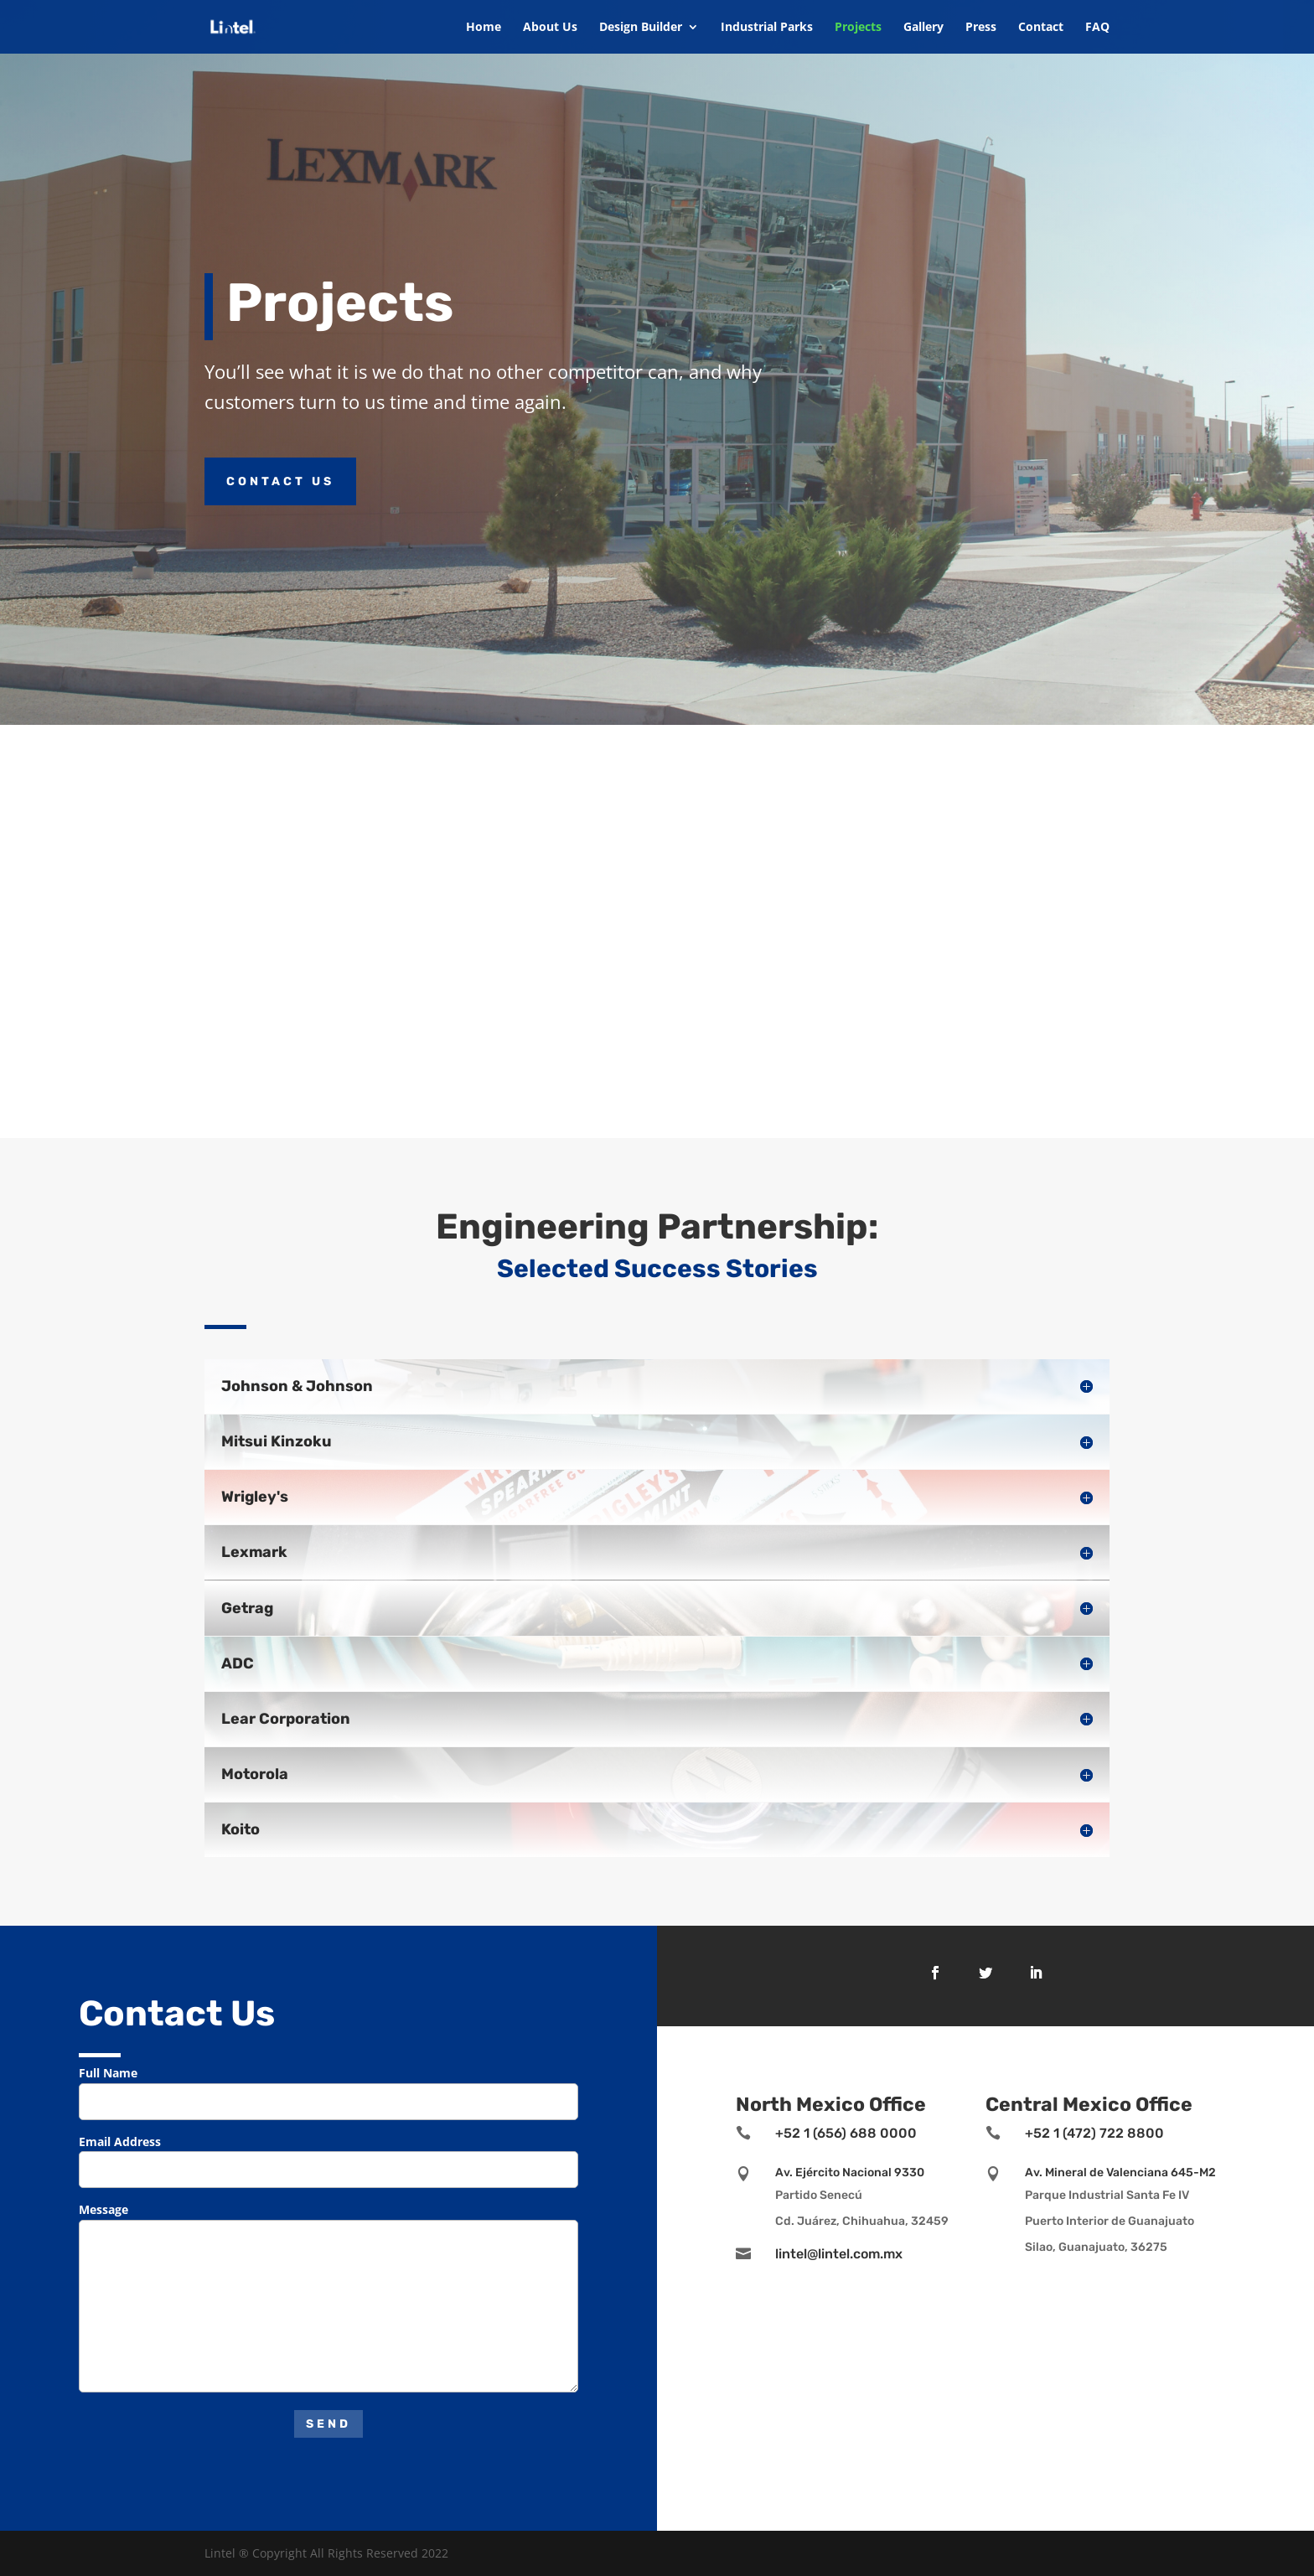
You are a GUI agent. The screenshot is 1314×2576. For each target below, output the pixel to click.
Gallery (923, 27)
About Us (550, 27)
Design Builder (640, 27)
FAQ (1097, 27)
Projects (858, 27)
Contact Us (280, 481)
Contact (1040, 27)
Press (980, 27)
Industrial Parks (767, 27)
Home (483, 27)
